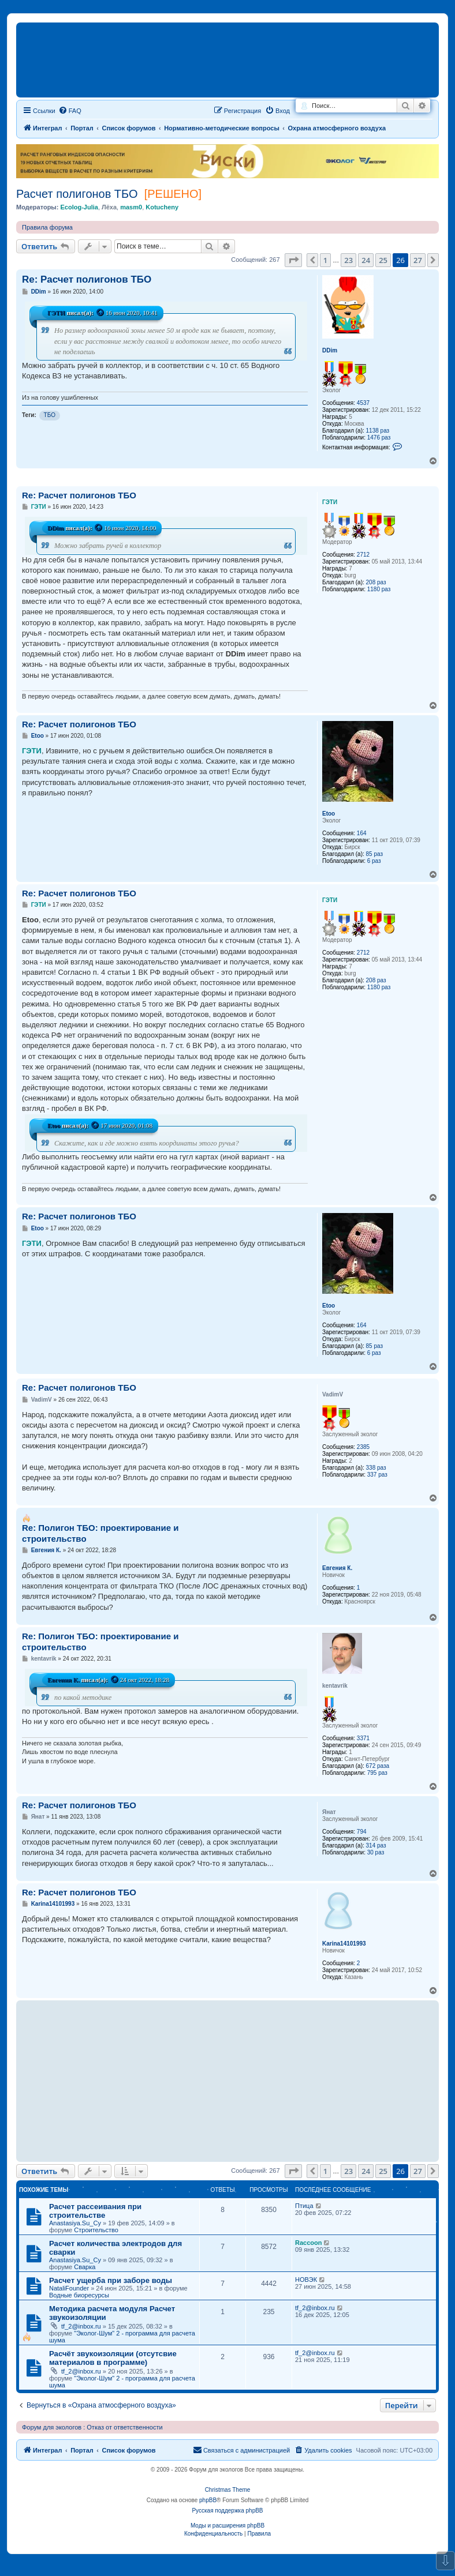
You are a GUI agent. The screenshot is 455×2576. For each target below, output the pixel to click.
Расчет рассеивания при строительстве (95, 2211)
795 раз (377, 1773)
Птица (304, 2205)
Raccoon (308, 2242)
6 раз (374, 861)
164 (362, 833)
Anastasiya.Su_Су (75, 2223)
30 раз (376, 1852)
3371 (363, 1738)
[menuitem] (323, 2450)
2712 (363, 554)
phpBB (208, 2500)
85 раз (374, 854)
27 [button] (417, 260)
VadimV (332, 1394)
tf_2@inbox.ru (81, 2326)
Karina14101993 (344, 1943)
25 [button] (383, 260)
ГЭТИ (56, 312)
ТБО (49, 415)
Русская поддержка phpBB (227, 2510)
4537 (363, 403)
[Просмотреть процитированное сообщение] (100, 313)
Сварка (84, 2266)
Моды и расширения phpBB (227, 2525)
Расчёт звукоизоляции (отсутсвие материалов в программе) (113, 2358)
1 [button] (325, 260)
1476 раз (379, 437)
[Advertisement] (222, 2081)
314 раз (376, 1845)
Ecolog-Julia (79, 207)
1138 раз (378, 430)
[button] (293, 260)
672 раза (378, 1766)
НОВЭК (306, 2279)
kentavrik (335, 1686)
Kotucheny (162, 207)
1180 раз (379, 589)
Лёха (109, 207)
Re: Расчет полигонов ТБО (86, 279)
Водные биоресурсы (79, 2295)
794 (362, 1831)
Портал (82, 128)
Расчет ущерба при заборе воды (110, 2280)
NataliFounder (69, 2288)
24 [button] (365, 260)
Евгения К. (337, 1568)
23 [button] (348, 260)
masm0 (131, 207)
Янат (329, 1812)
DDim (329, 350)
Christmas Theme (228, 2490)
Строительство (96, 2229)
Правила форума (47, 227)
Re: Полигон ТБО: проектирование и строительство (100, 1533)
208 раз (376, 582)
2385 (363, 1447)
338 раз (376, 1468)
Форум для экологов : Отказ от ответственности (92, 2427)
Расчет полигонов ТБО (77, 193)
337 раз (377, 1474)
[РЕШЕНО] (173, 193)
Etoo (328, 813)
